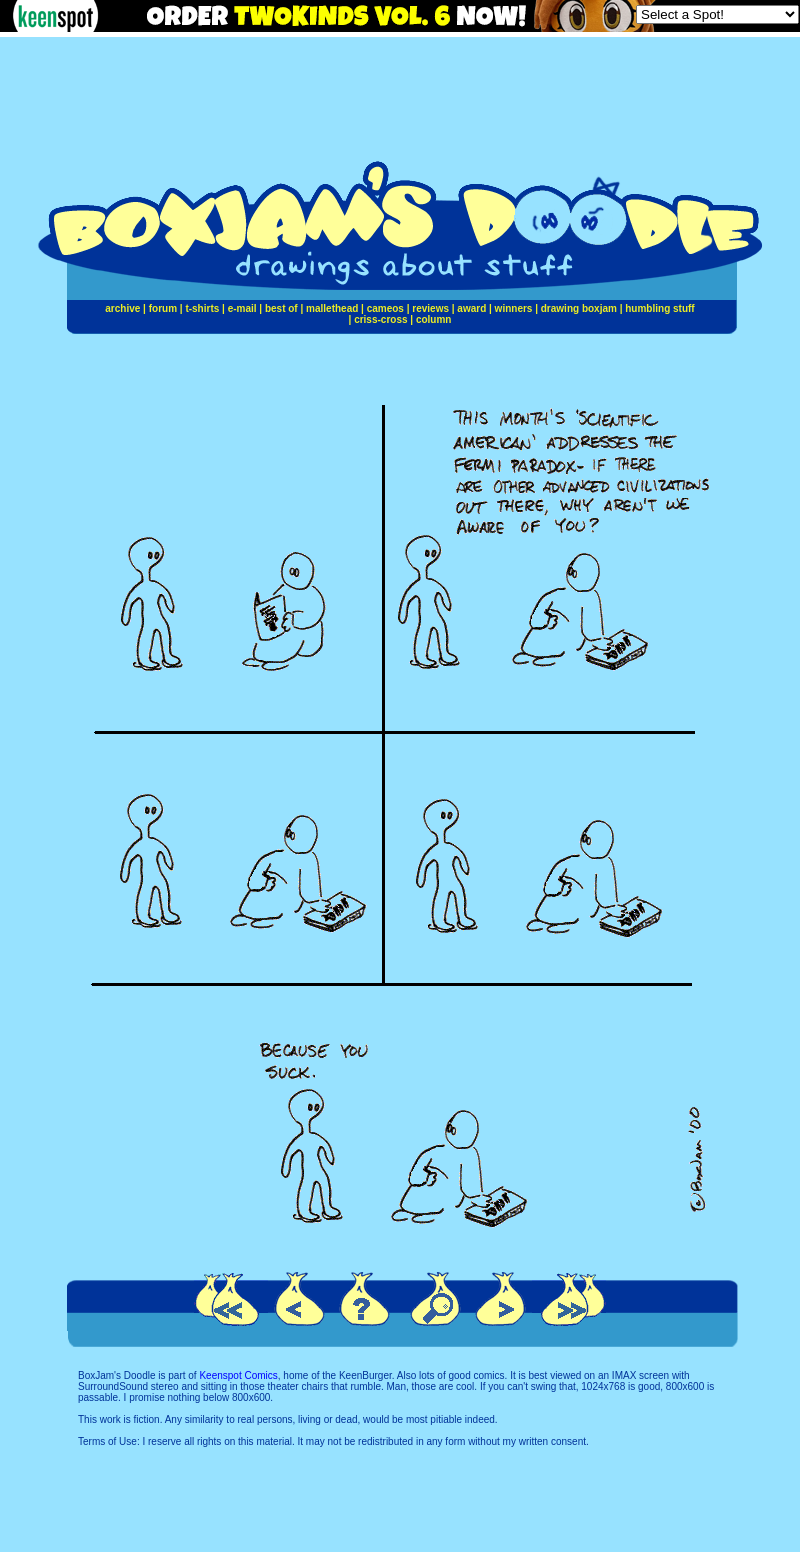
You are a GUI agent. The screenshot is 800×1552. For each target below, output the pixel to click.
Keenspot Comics (238, 1375)
